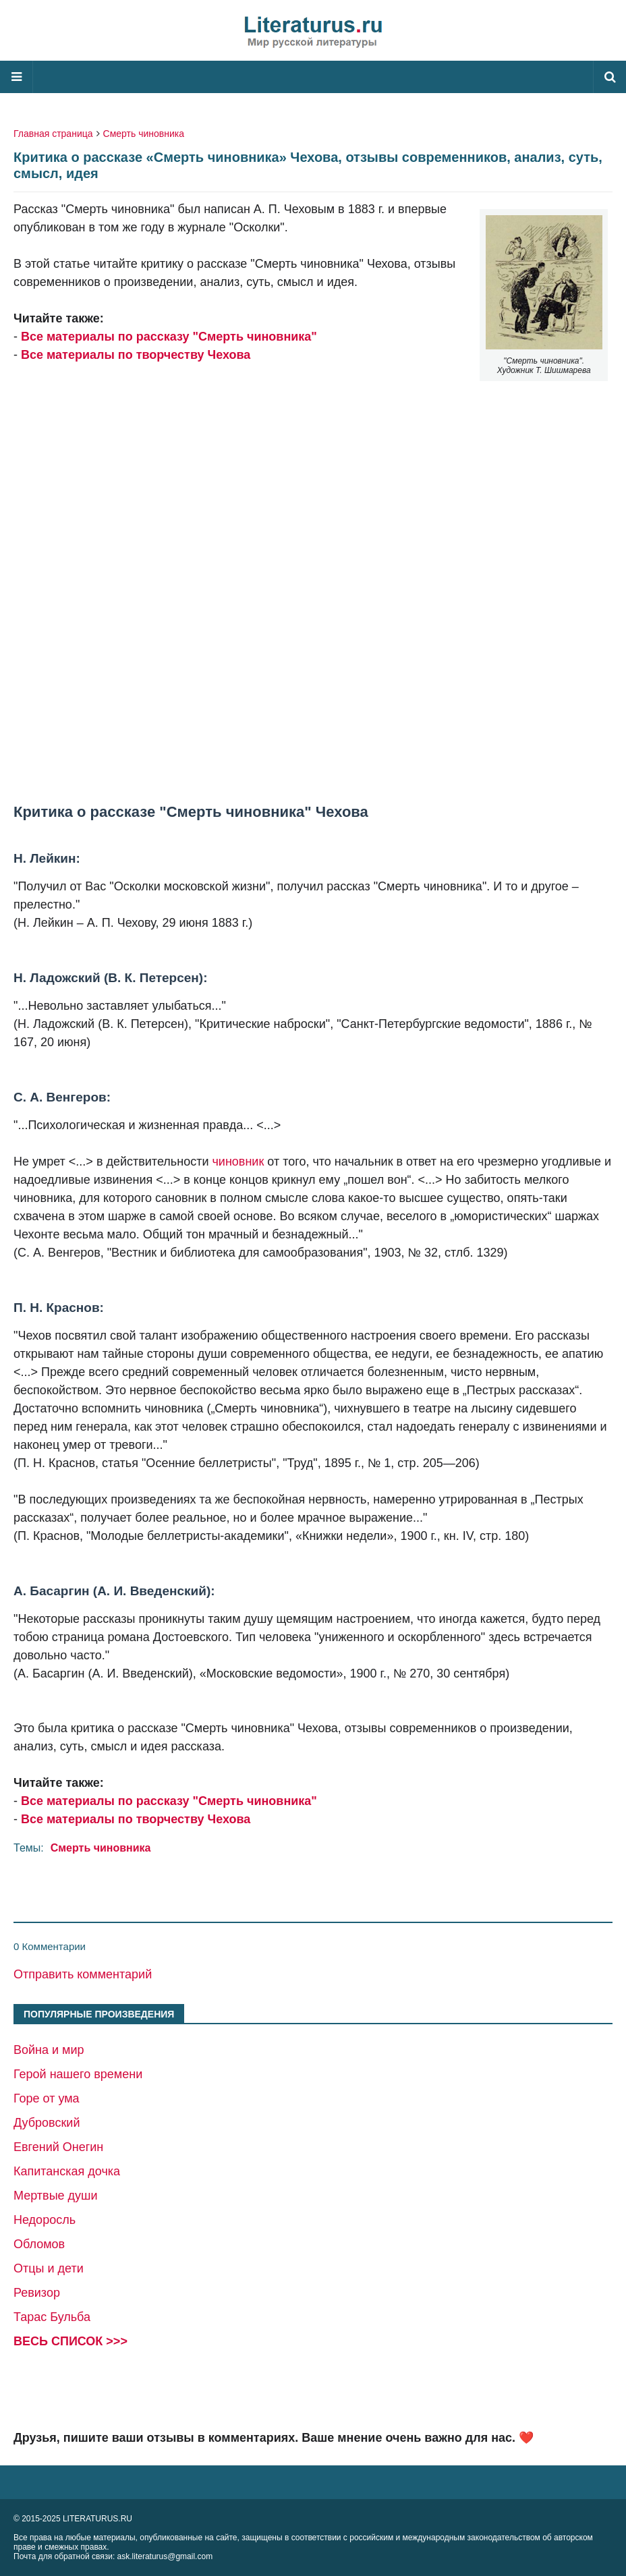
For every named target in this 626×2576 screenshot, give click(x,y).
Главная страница (53, 133)
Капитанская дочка (66, 2171)
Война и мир (48, 2050)
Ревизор (36, 2292)
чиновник (238, 1161)
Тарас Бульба (51, 2317)
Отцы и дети (48, 2268)
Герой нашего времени (77, 2074)
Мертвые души (55, 2195)
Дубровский (46, 2122)
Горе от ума (46, 2098)
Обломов (39, 2244)
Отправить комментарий (82, 1974)
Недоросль (44, 2220)
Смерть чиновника (143, 133)
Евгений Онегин (58, 2147)
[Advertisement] (313, 565)
